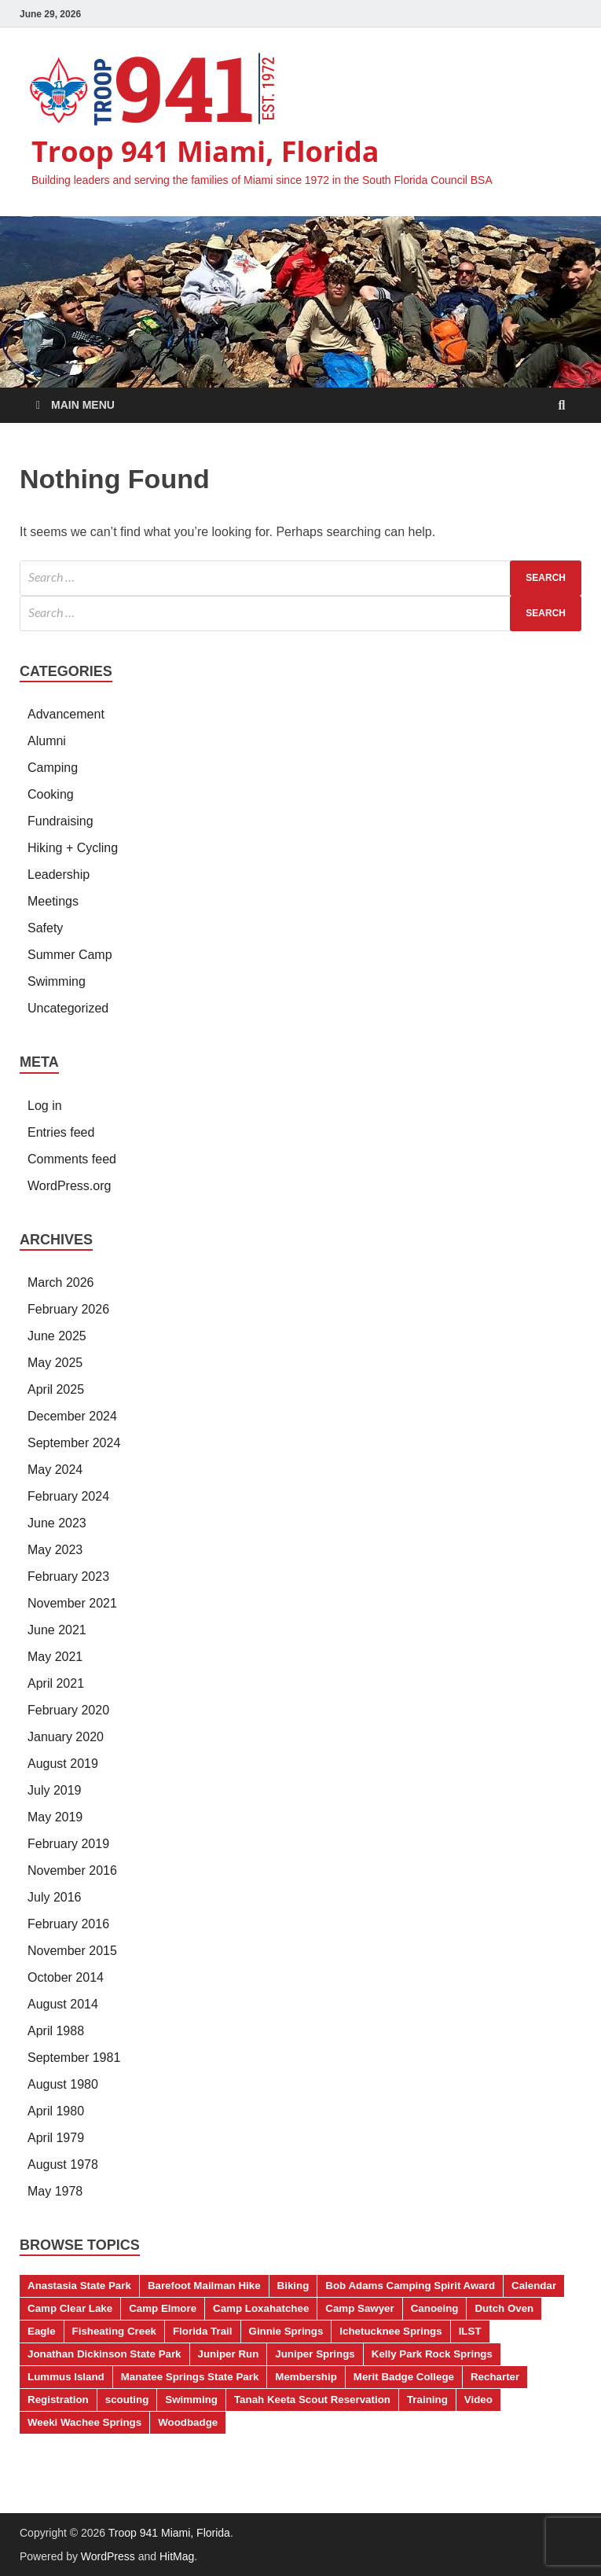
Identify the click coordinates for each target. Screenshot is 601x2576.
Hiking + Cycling (72, 847)
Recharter (495, 2377)
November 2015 (72, 1950)
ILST (470, 2331)
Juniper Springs (314, 2354)
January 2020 (65, 1737)
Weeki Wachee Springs (84, 2422)
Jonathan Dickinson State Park (104, 2354)
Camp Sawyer (359, 2308)
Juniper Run (228, 2354)
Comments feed (71, 1159)
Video (478, 2399)
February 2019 (68, 1843)
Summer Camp (69, 954)
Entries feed (60, 1132)
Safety (45, 928)
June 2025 (56, 1336)
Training (427, 2399)
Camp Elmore (162, 2308)
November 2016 (72, 1870)
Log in (44, 1105)
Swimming (56, 981)
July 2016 (54, 1897)
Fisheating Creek (114, 2331)
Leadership (58, 874)
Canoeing (435, 2308)
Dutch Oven (504, 2308)
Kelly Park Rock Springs (432, 2354)
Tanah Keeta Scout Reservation (312, 2399)
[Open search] (562, 406)
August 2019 (62, 1763)
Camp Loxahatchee (261, 2308)
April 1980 (55, 2111)
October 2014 (65, 1977)
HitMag (176, 2556)
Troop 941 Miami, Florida (205, 151)
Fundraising (60, 821)
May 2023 (54, 1549)
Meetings (53, 901)
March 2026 (60, 1282)
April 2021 (55, 1683)
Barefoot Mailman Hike (204, 2285)
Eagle (41, 2331)
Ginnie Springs (286, 2331)
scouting (127, 2399)
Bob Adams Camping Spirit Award (410, 2285)
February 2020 (68, 1710)
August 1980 (62, 2084)
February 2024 (68, 1496)
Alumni (46, 741)
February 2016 (68, 1924)
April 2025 (55, 1389)
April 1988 (55, 2031)
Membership (306, 2377)
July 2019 (54, 1790)
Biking (293, 2285)
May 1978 (54, 2191)
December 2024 (72, 1416)
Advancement (65, 714)
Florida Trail (203, 2331)
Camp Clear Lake (69, 2308)
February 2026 (68, 1309)
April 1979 (55, 2137)
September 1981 (73, 2057)
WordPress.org (69, 1185)
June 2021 (56, 1630)
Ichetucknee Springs (390, 2331)
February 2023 (68, 1576)
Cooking (50, 794)
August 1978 (62, 2164)
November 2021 (72, 1603)
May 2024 (54, 1469)
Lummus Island (65, 2377)
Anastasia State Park (79, 2285)
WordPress (108, 2556)
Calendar (533, 2285)
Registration (58, 2399)
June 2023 (56, 1523)
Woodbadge (188, 2422)
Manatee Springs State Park (190, 2377)
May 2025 (54, 1362)
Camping (52, 767)
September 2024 (73, 1443)
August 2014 (62, 2004)
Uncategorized (67, 1008)
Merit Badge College (404, 2377)
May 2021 (54, 1656)
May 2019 (54, 1817)
